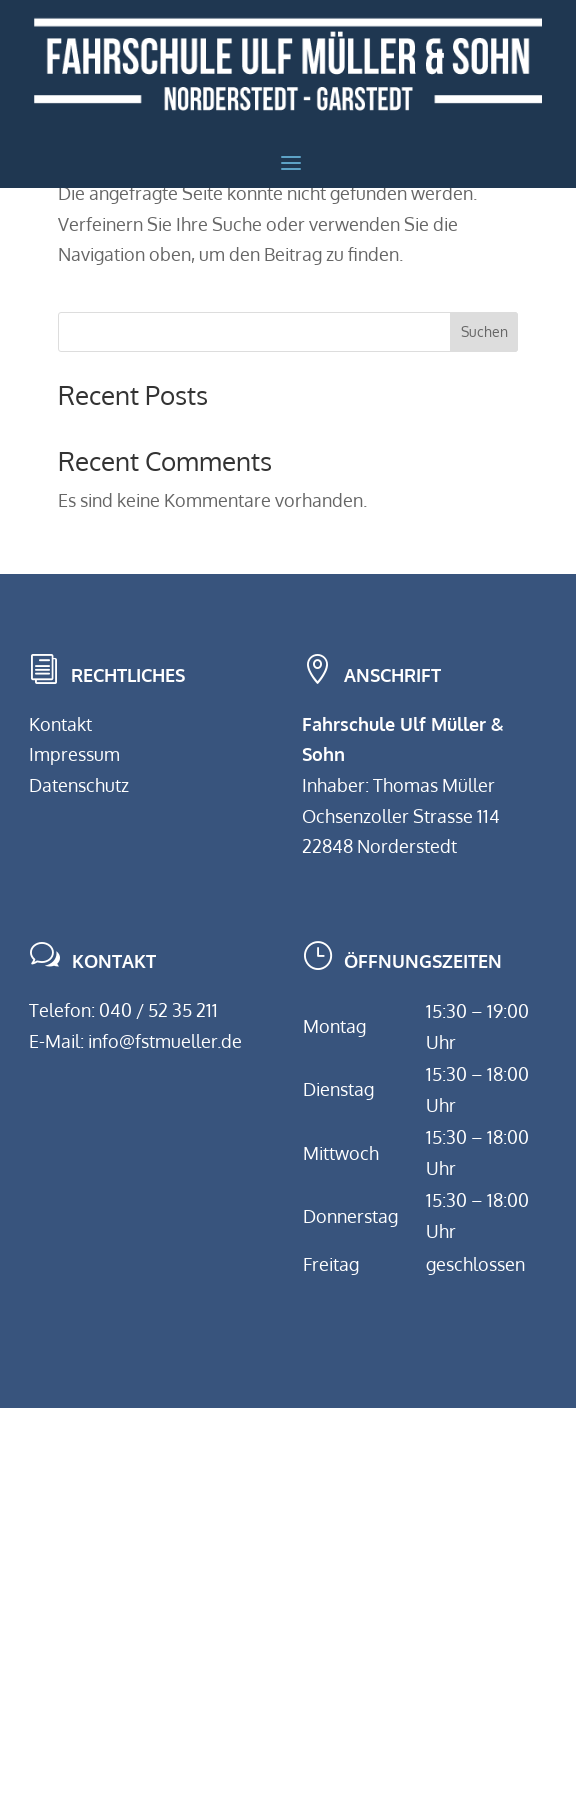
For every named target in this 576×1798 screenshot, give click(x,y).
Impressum (74, 754)
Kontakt (60, 724)
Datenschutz (79, 785)
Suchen (484, 331)
